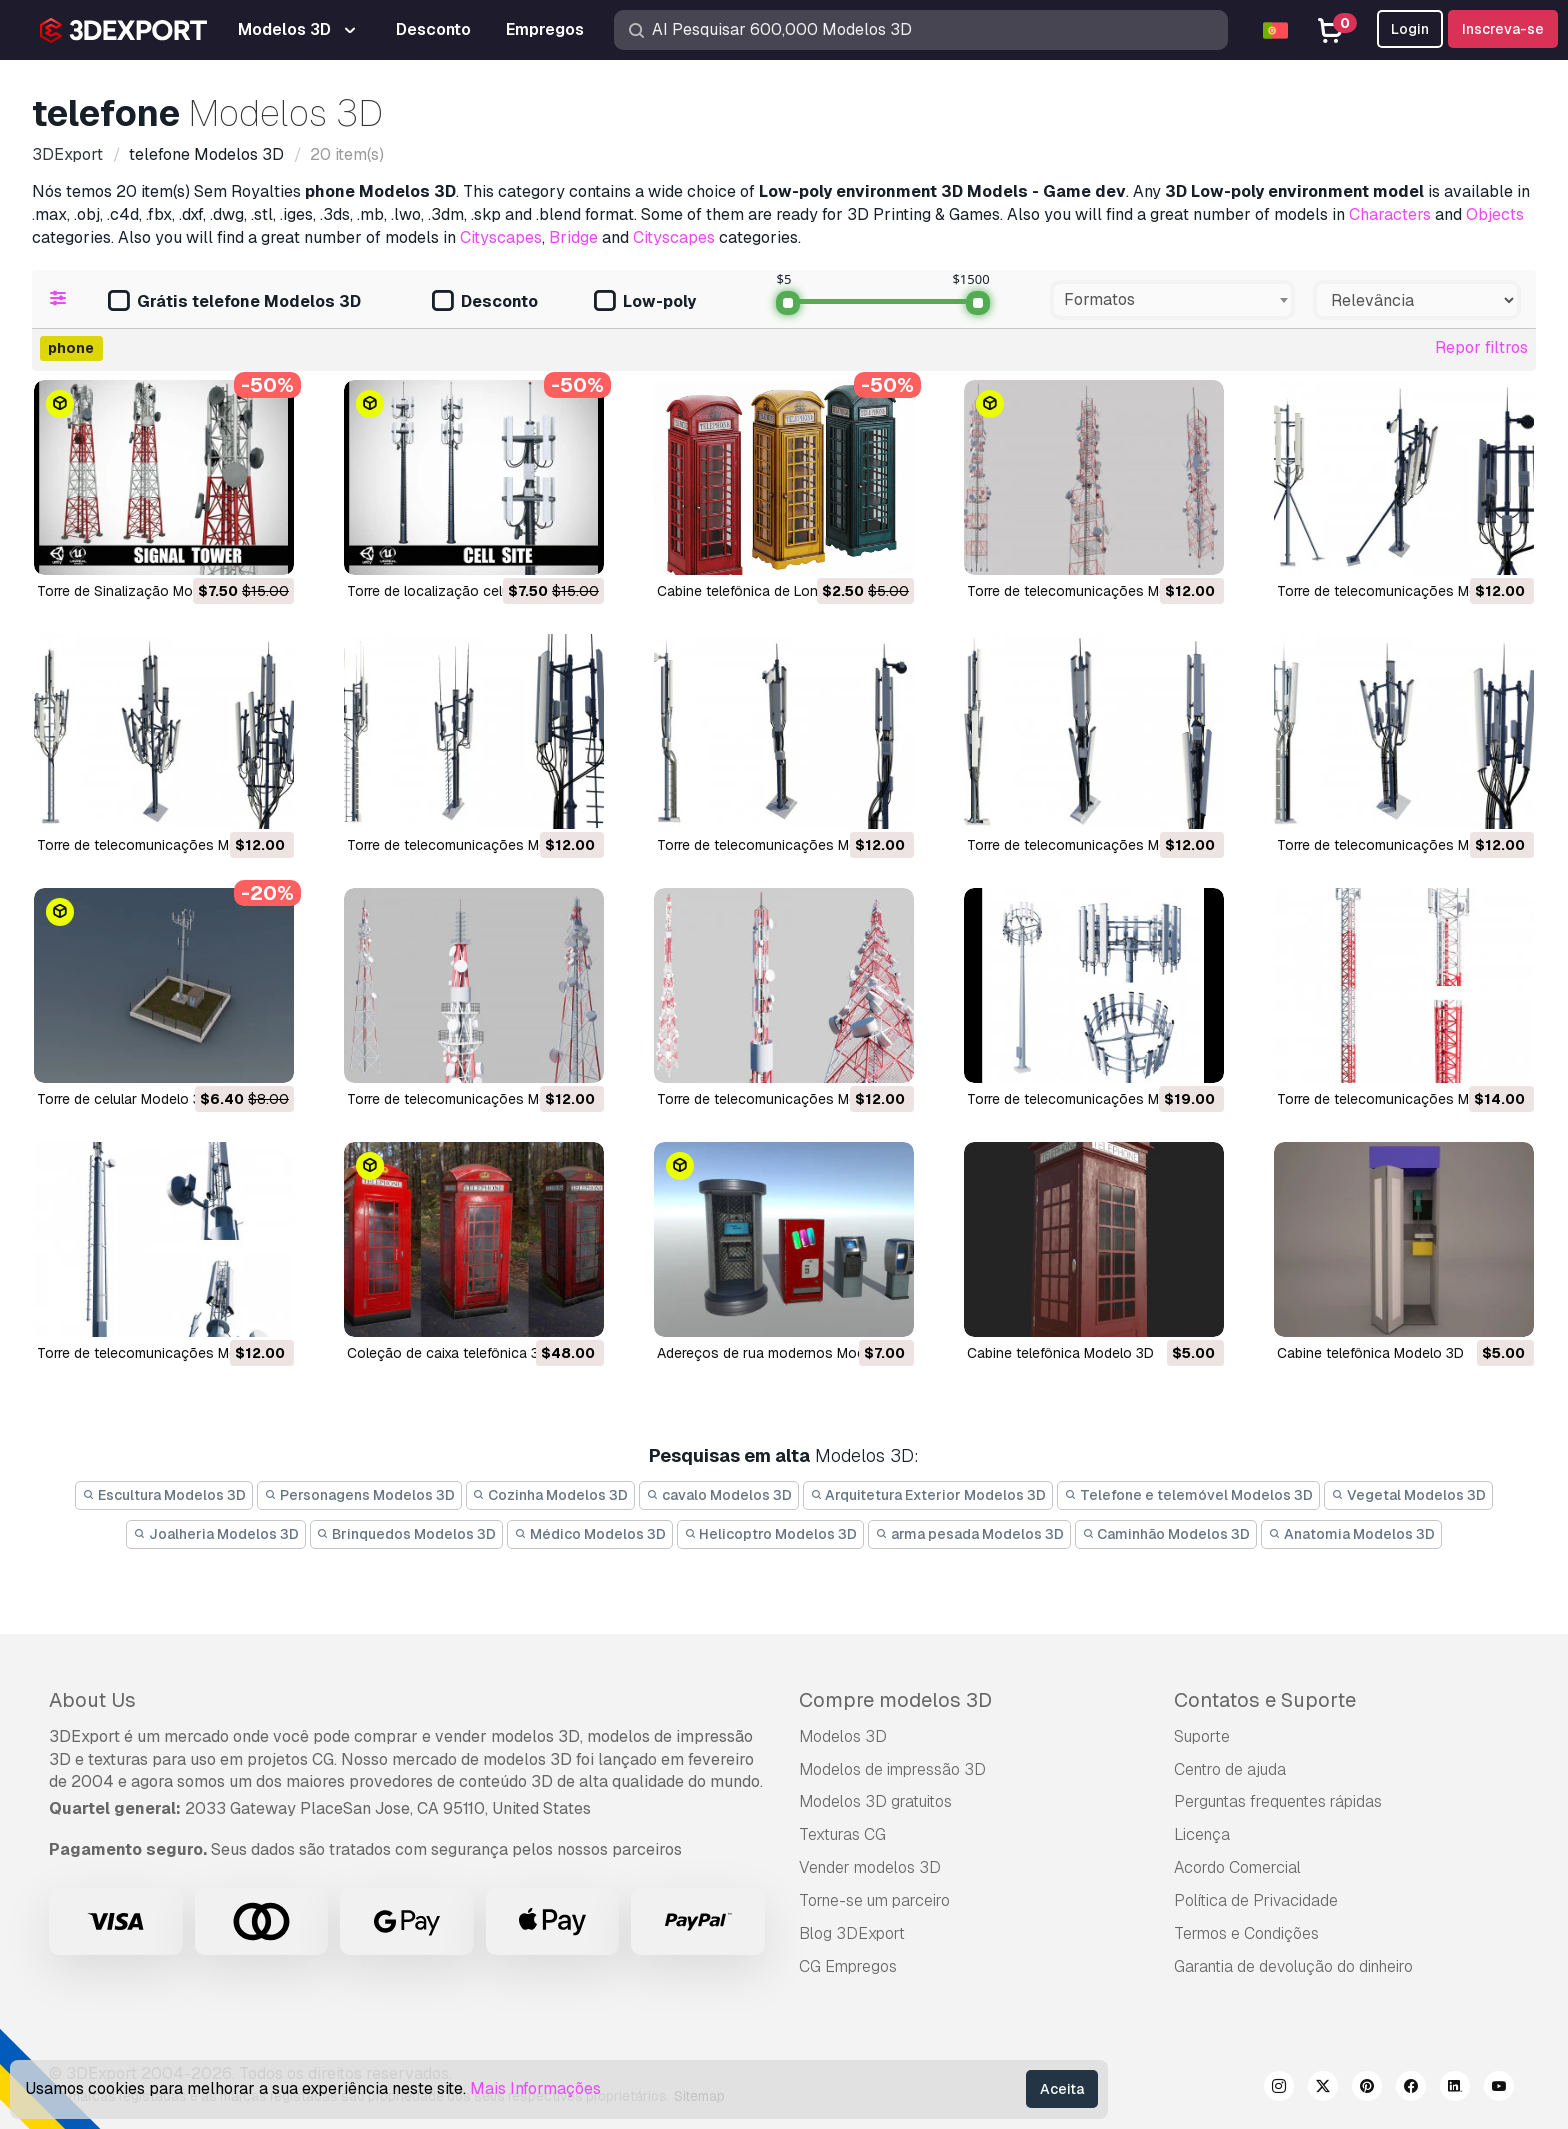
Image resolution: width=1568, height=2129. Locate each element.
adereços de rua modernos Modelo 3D (782, 1353)
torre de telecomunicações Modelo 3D (1092, 591)
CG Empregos (848, 1966)
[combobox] (1172, 300)
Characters (1390, 214)
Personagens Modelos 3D (359, 1495)
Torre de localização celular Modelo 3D (473, 591)
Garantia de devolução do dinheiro (1293, 1966)
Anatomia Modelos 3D (1351, 1534)
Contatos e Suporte (1265, 1700)
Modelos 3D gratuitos (875, 1801)
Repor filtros (1481, 347)
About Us (92, 1700)
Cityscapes (501, 237)
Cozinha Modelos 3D (551, 1495)
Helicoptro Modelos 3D (771, 1534)
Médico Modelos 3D (590, 1534)
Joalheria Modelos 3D (216, 1534)
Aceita (1062, 2089)
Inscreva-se (1503, 29)
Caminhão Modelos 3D (1166, 1534)
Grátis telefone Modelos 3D (234, 302)
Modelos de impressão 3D (892, 1769)
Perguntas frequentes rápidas (1278, 1801)
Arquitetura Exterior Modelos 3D (928, 1495)
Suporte (1202, 1736)
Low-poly (645, 302)
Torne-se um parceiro (874, 1900)
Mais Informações (535, 2088)
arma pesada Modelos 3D (969, 1534)
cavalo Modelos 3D (719, 1495)
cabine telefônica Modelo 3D (1060, 1353)
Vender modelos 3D (870, 1867)
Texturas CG (842, 1834)
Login (1410, 29)
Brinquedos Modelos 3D (407, 1534)
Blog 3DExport (852, 1933)
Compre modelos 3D (895, 1700)
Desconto (485, 302)
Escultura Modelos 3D (164, 1495)
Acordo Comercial (1237, 1867)
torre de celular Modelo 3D (124, 1099)
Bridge (573, 237)
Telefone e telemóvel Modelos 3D (1188, 1495)
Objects (1495, 214)
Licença (1202, 1834)
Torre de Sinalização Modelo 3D (140, 591)
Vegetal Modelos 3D (1408, 1495)
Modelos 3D (843, 1736)
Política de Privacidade (1256, 1900)
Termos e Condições (1246, 1933)
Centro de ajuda (1230, 1769)
